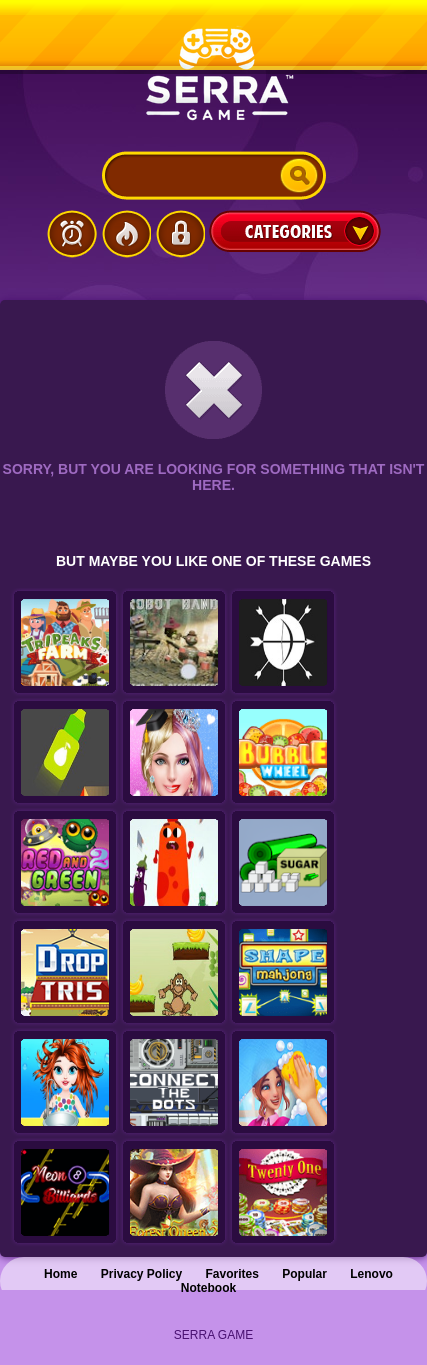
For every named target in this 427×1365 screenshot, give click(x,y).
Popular (304, 1274)
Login (180, 234)
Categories (295, 231)
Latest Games (72, 234)
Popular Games (126, 234)
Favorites (232, 1274)
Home (60, 1274)
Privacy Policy (141, 1274)
